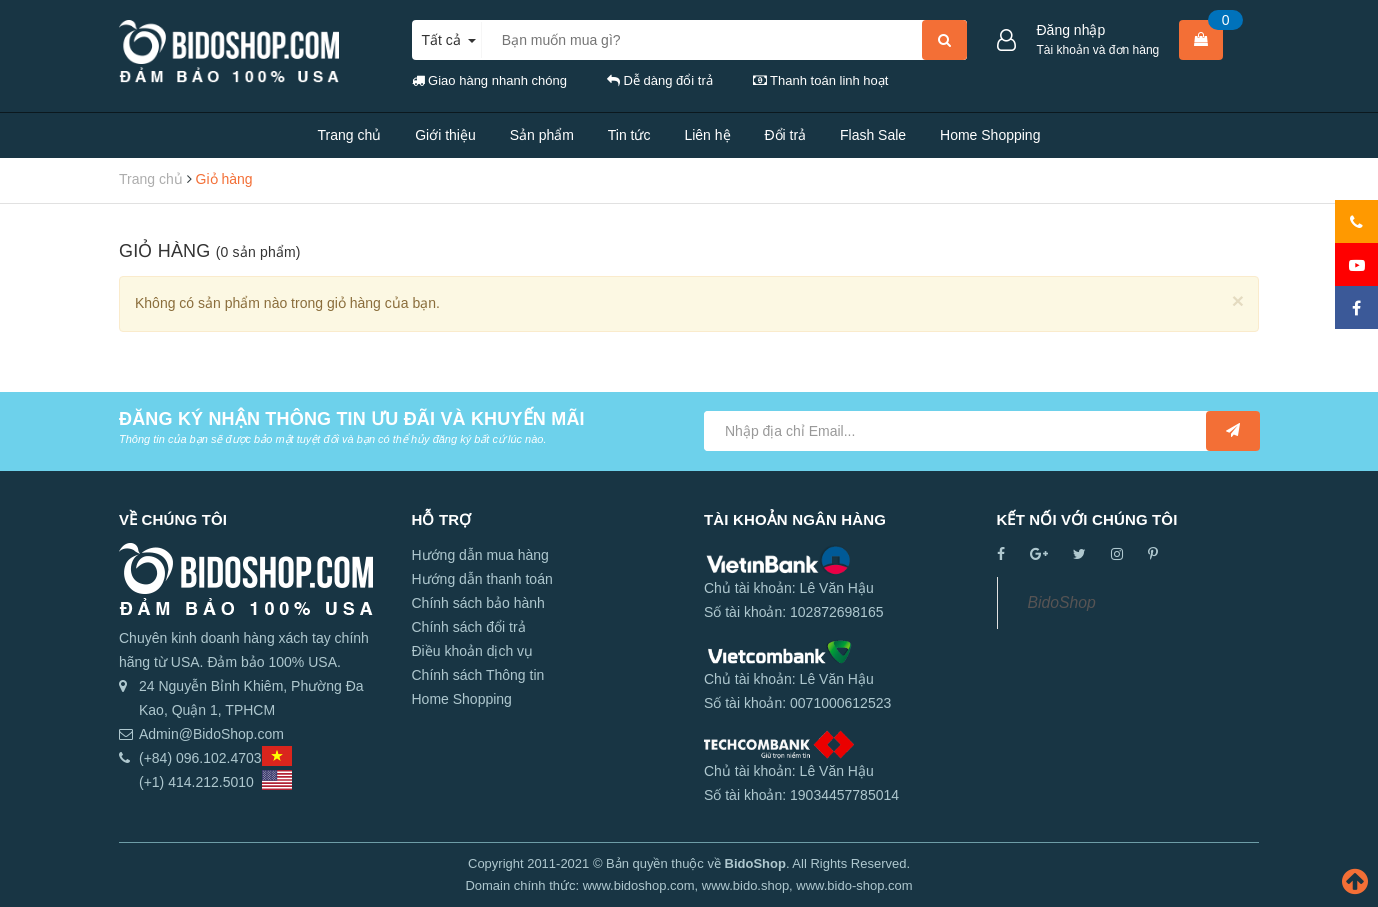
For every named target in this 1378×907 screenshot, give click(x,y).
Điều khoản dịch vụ (473, 651)
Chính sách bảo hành (478, 603)
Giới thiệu (445, 135)
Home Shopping (990, 135)
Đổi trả (785, 135)
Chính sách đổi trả (469, 627)
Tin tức (629, 135)
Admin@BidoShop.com (211, 734)
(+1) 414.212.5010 (196, 782)
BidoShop (1062, 602)
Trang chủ (350, 135)
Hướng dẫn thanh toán (482, 579)
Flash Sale (873, 135)
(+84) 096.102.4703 (200, 758)
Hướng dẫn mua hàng (480, 555)
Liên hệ (707, 135)
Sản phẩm (542, 135)
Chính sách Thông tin (478, 675)
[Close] (1238, 300)
